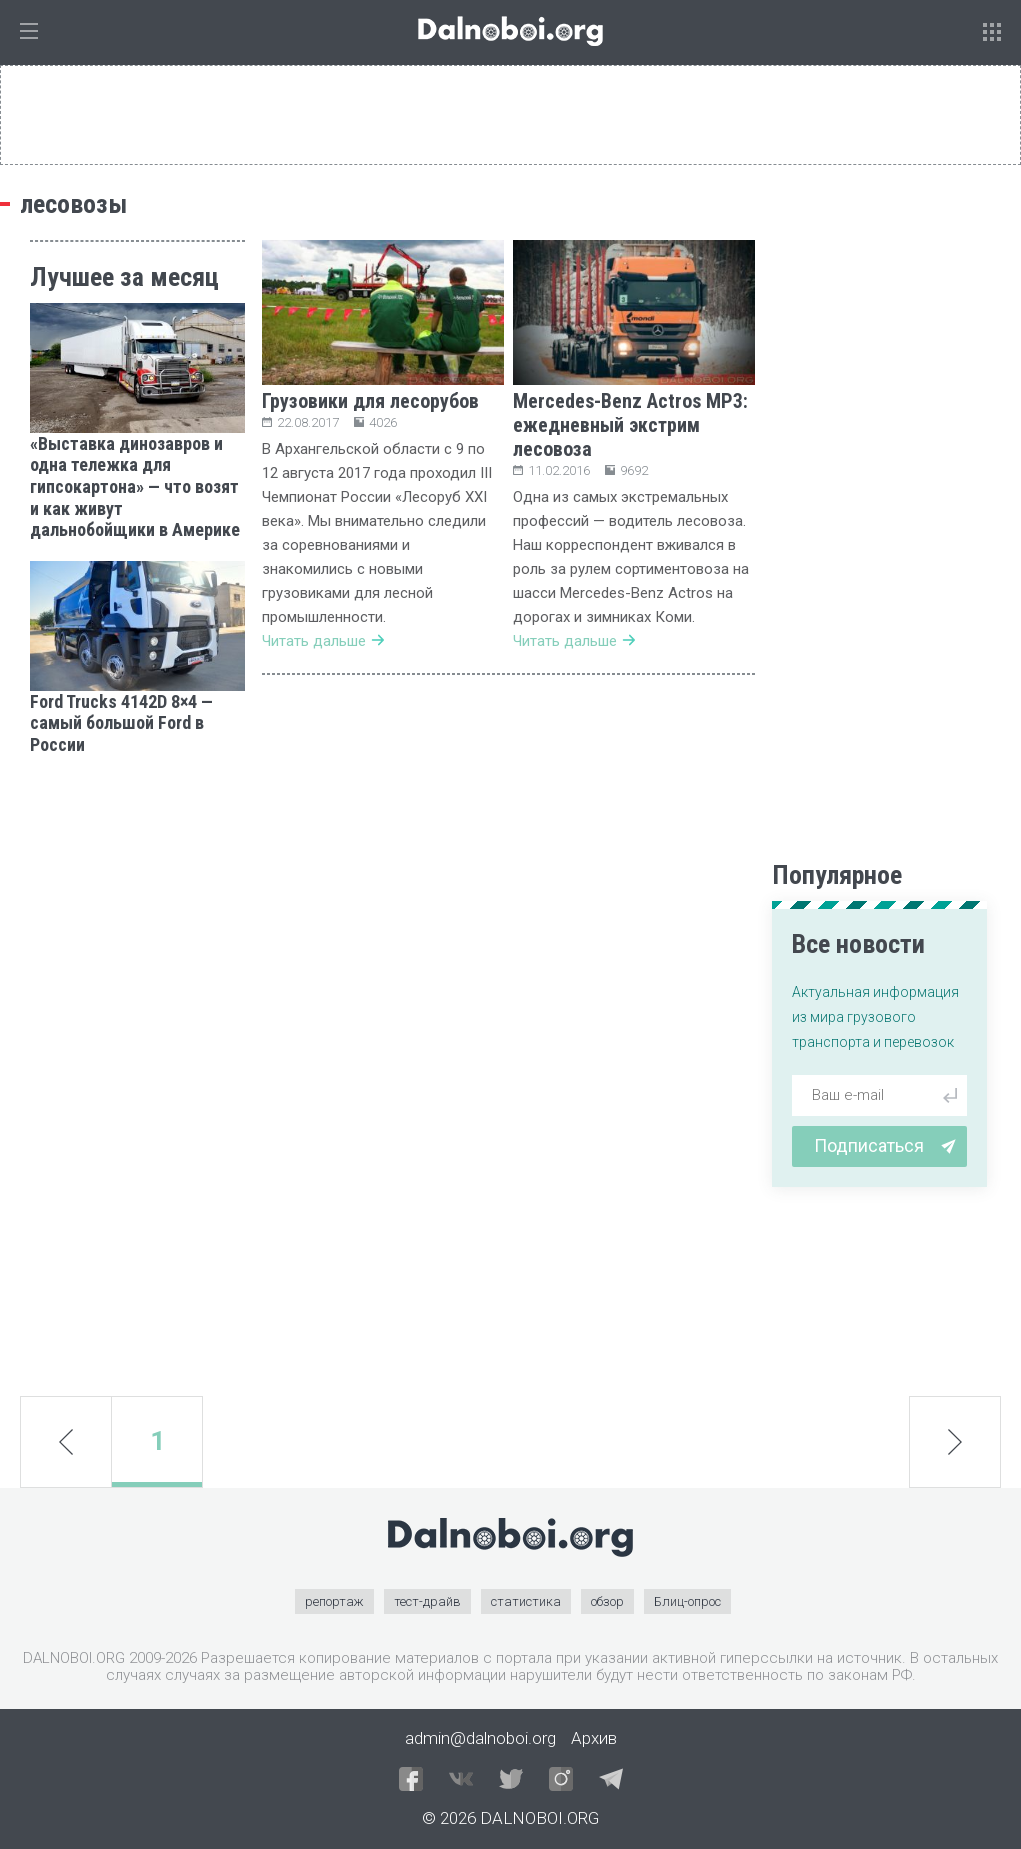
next (955, 1442)
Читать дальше (323, 641)
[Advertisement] (137, 1076)
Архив (594, 1738)
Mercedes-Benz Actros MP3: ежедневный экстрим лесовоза (630, 425)
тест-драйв (427, 1601)
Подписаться (885, 1145)
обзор (607, 1601)
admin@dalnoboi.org (480, 1738)
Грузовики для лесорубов (370, 401)
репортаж (334, 1601)
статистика (526, 1601)
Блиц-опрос (687, 1601)
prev (66, 1441)
